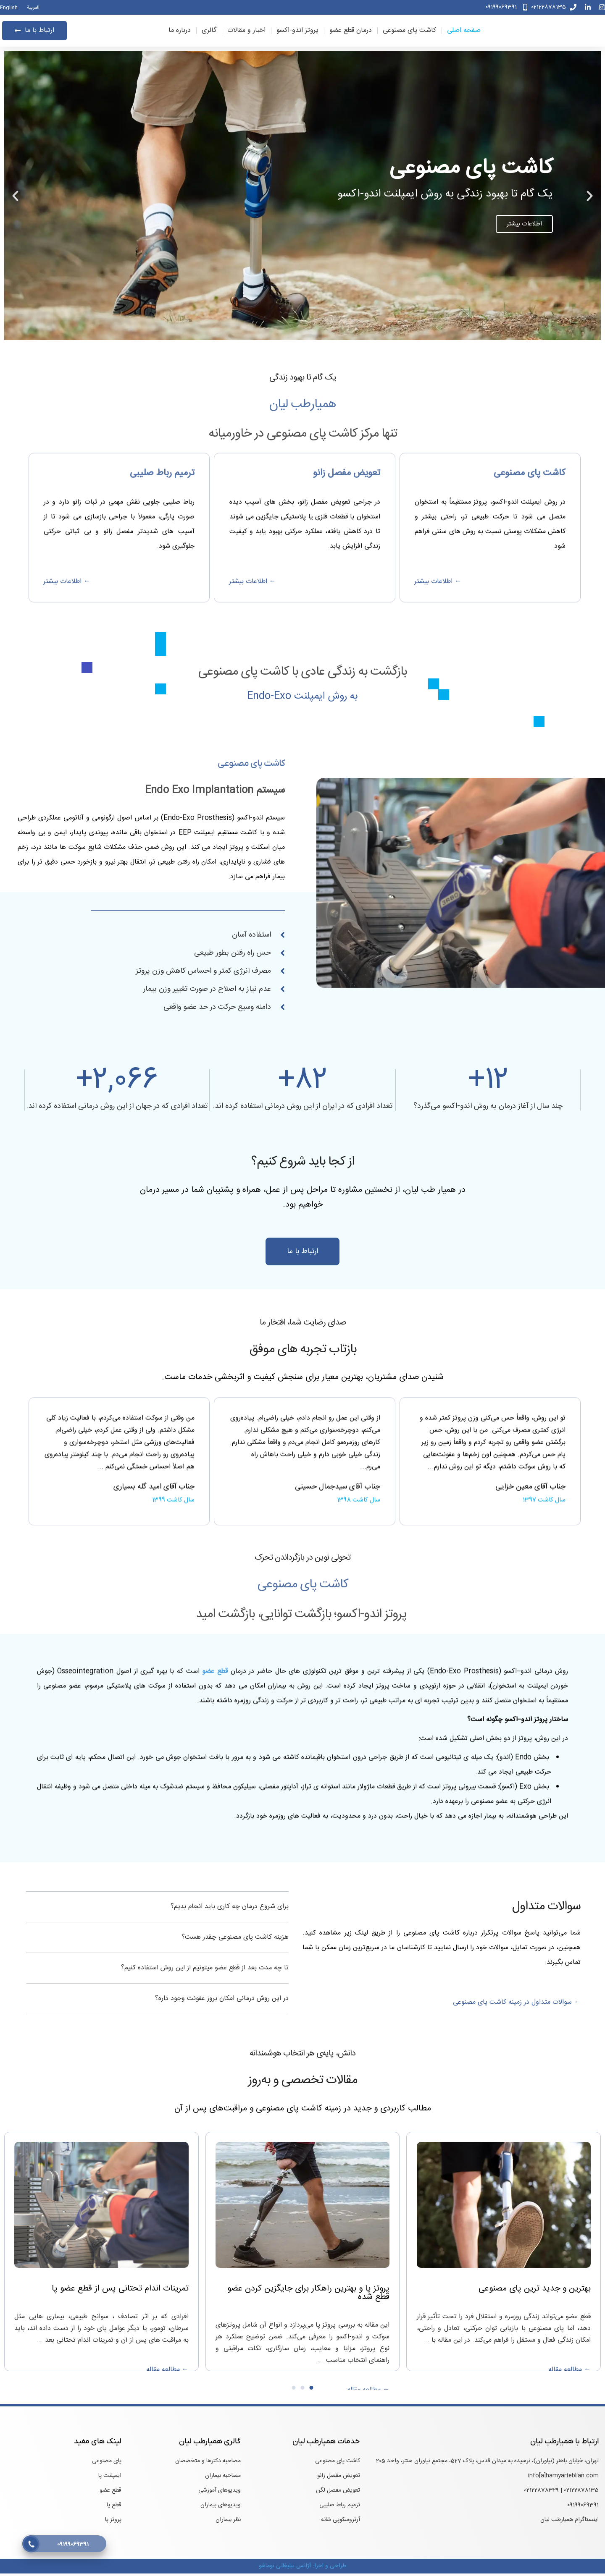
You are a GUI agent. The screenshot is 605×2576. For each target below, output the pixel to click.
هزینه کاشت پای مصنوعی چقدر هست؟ (235, 1939)
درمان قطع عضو (350, 31)
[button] (590, 198)
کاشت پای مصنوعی (409, 31)
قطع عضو (215, 1889)
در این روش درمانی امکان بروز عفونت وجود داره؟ (222, 2001)
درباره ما (179, 31)
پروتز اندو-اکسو (297, 31)
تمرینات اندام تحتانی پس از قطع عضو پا (120, 2291)
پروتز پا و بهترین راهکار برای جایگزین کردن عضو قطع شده (308, 2295)
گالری (209, 31)
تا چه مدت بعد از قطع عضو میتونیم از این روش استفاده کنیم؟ (205, 1970)
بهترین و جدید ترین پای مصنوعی (535, 2291)
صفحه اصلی (464, 31)
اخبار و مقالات (246, 31)
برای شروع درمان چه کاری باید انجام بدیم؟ (230, 1909)
